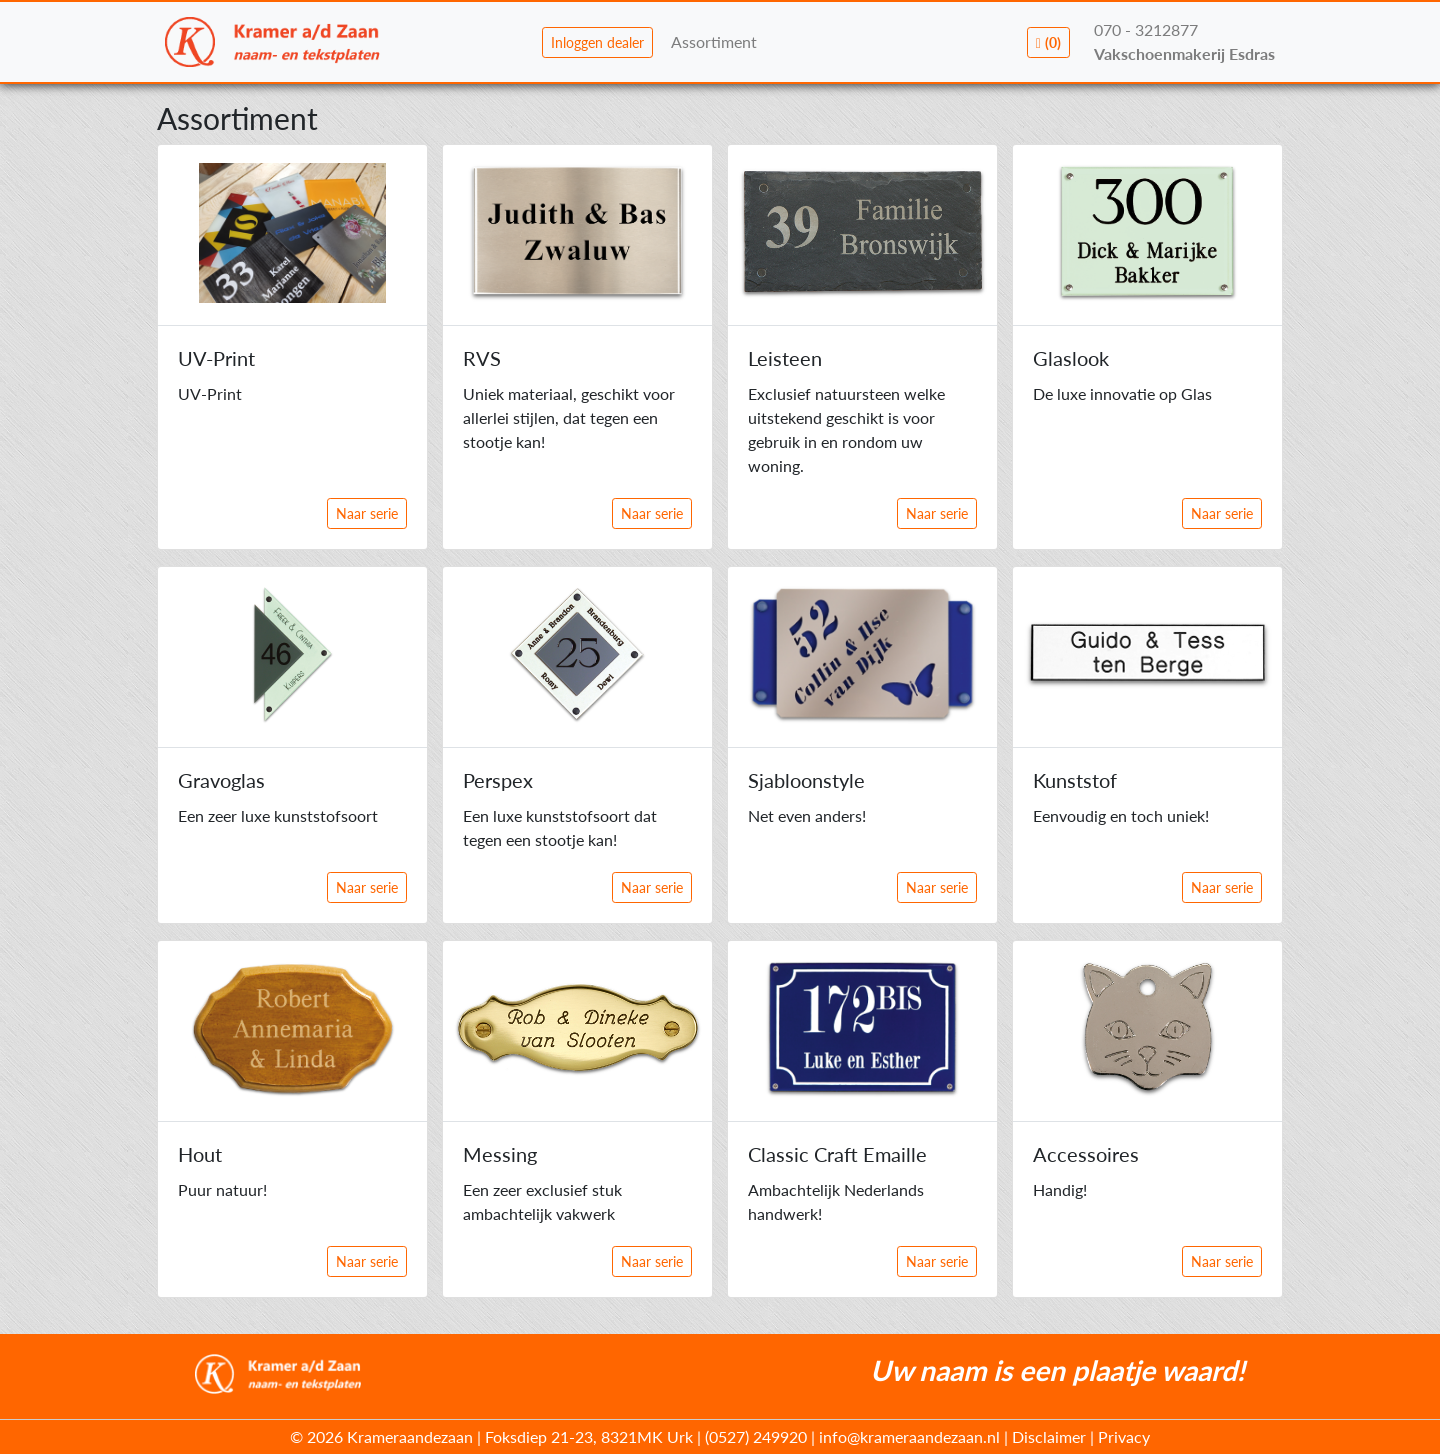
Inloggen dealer (597, 42)
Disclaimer (1049, 1436)
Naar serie (367, 513)
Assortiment (714, 41)
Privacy (1124, 1436)
